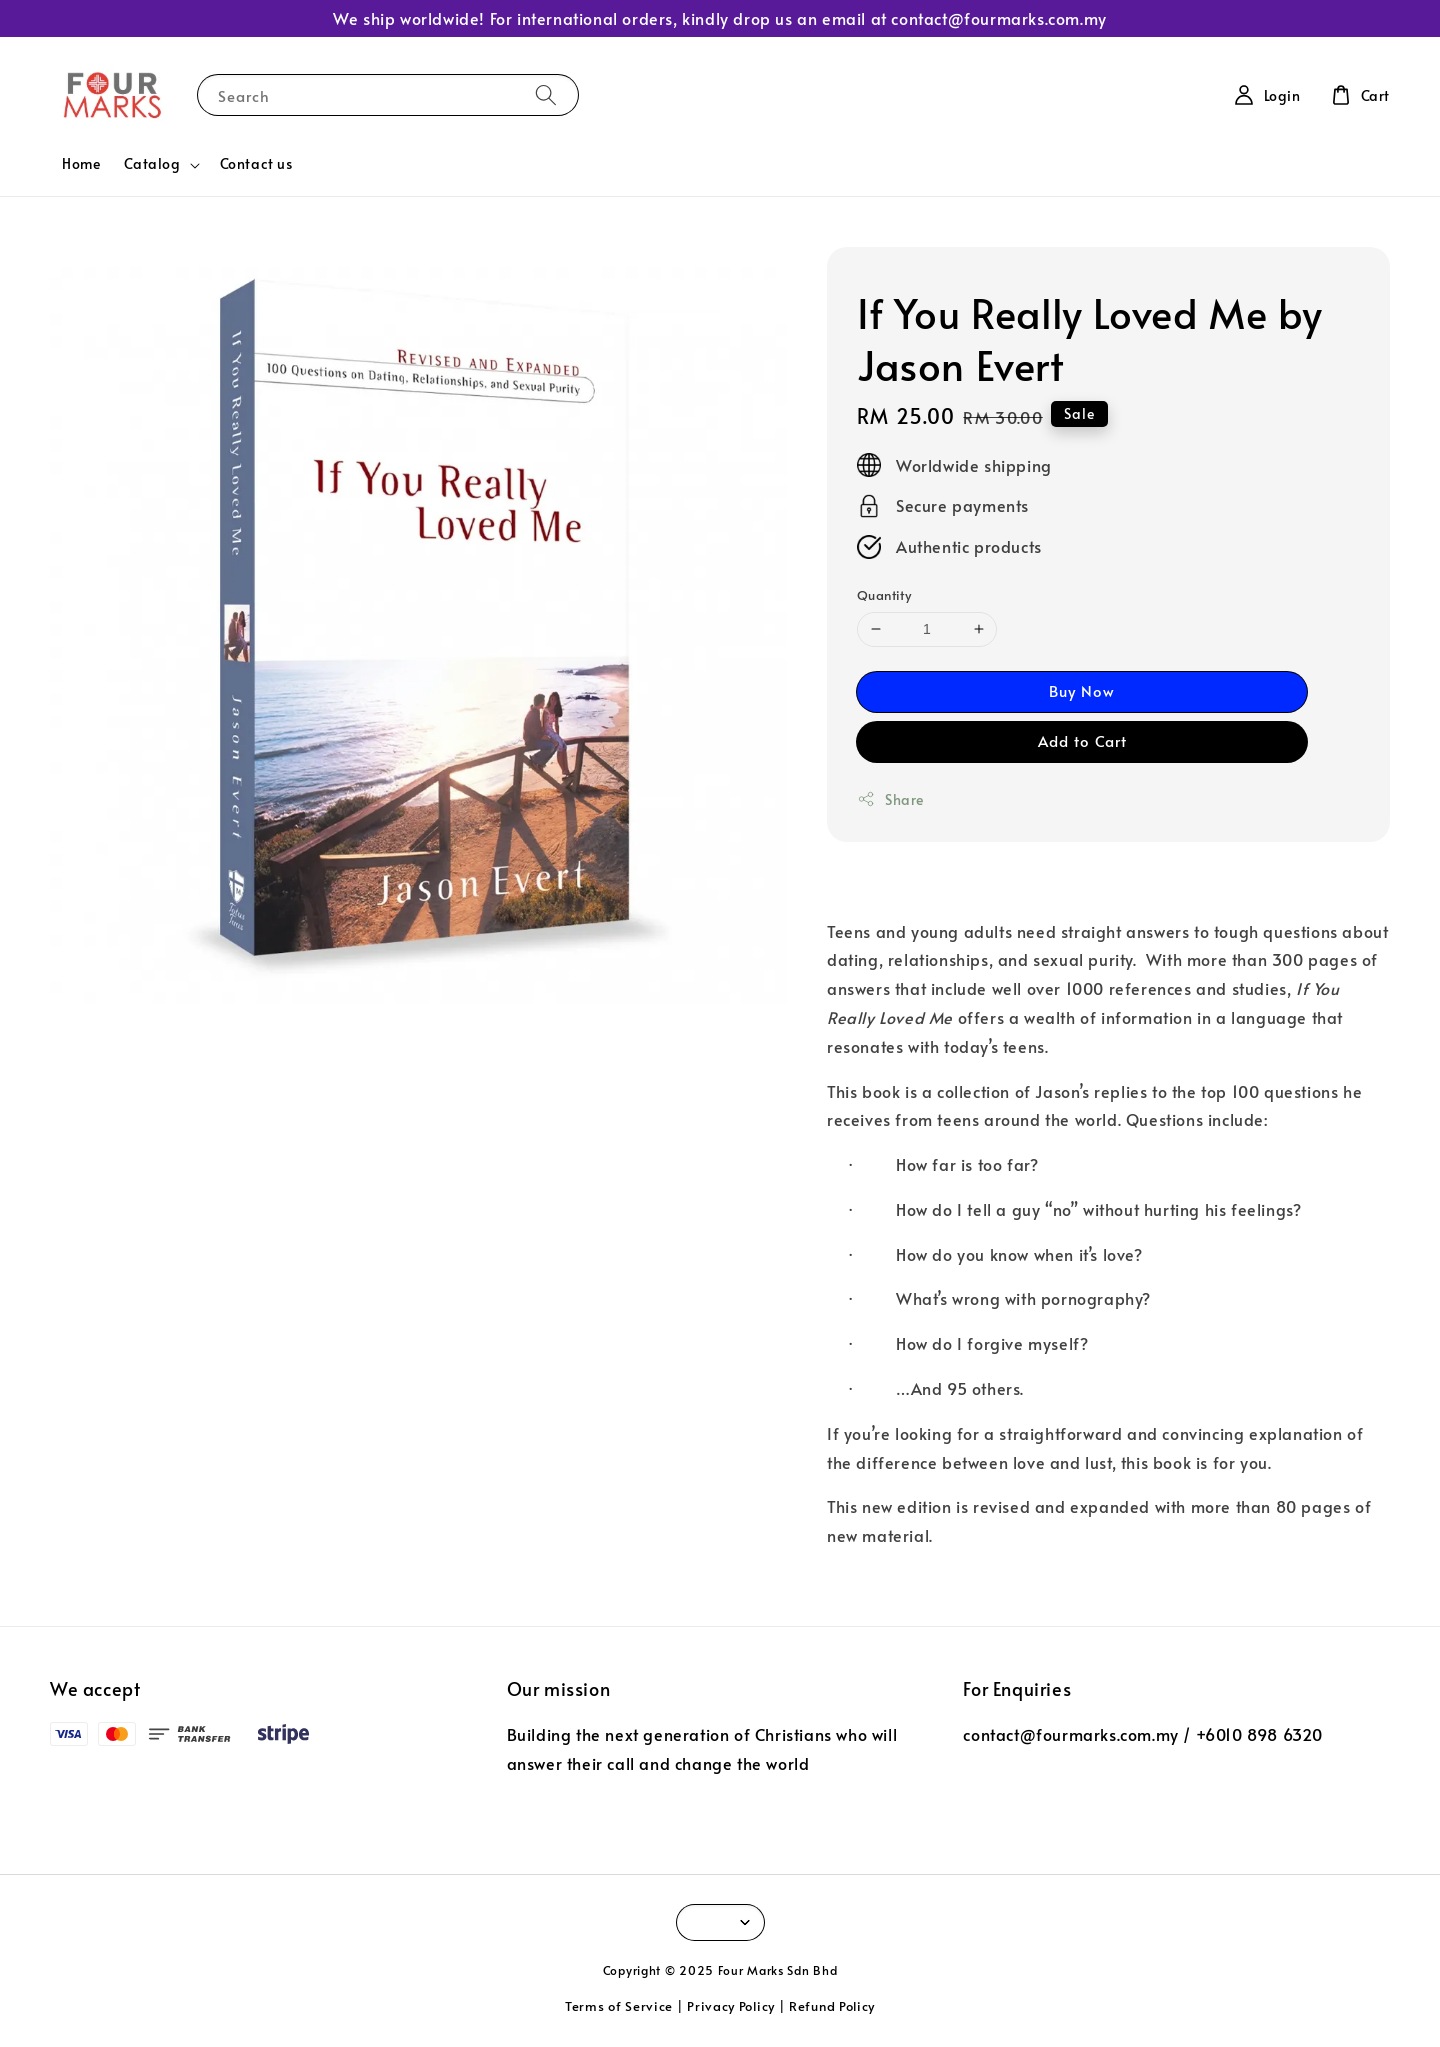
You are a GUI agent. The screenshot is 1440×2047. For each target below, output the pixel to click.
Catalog (152, 164)
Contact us (256, 163)
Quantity (884, 595)
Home (81, 163)
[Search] (546, 94)
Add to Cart (1082, 740)
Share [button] (890, 799)
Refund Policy (832, 2006)
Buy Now (1082, 690)
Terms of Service (619, 2006)
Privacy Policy (731, 2006)
